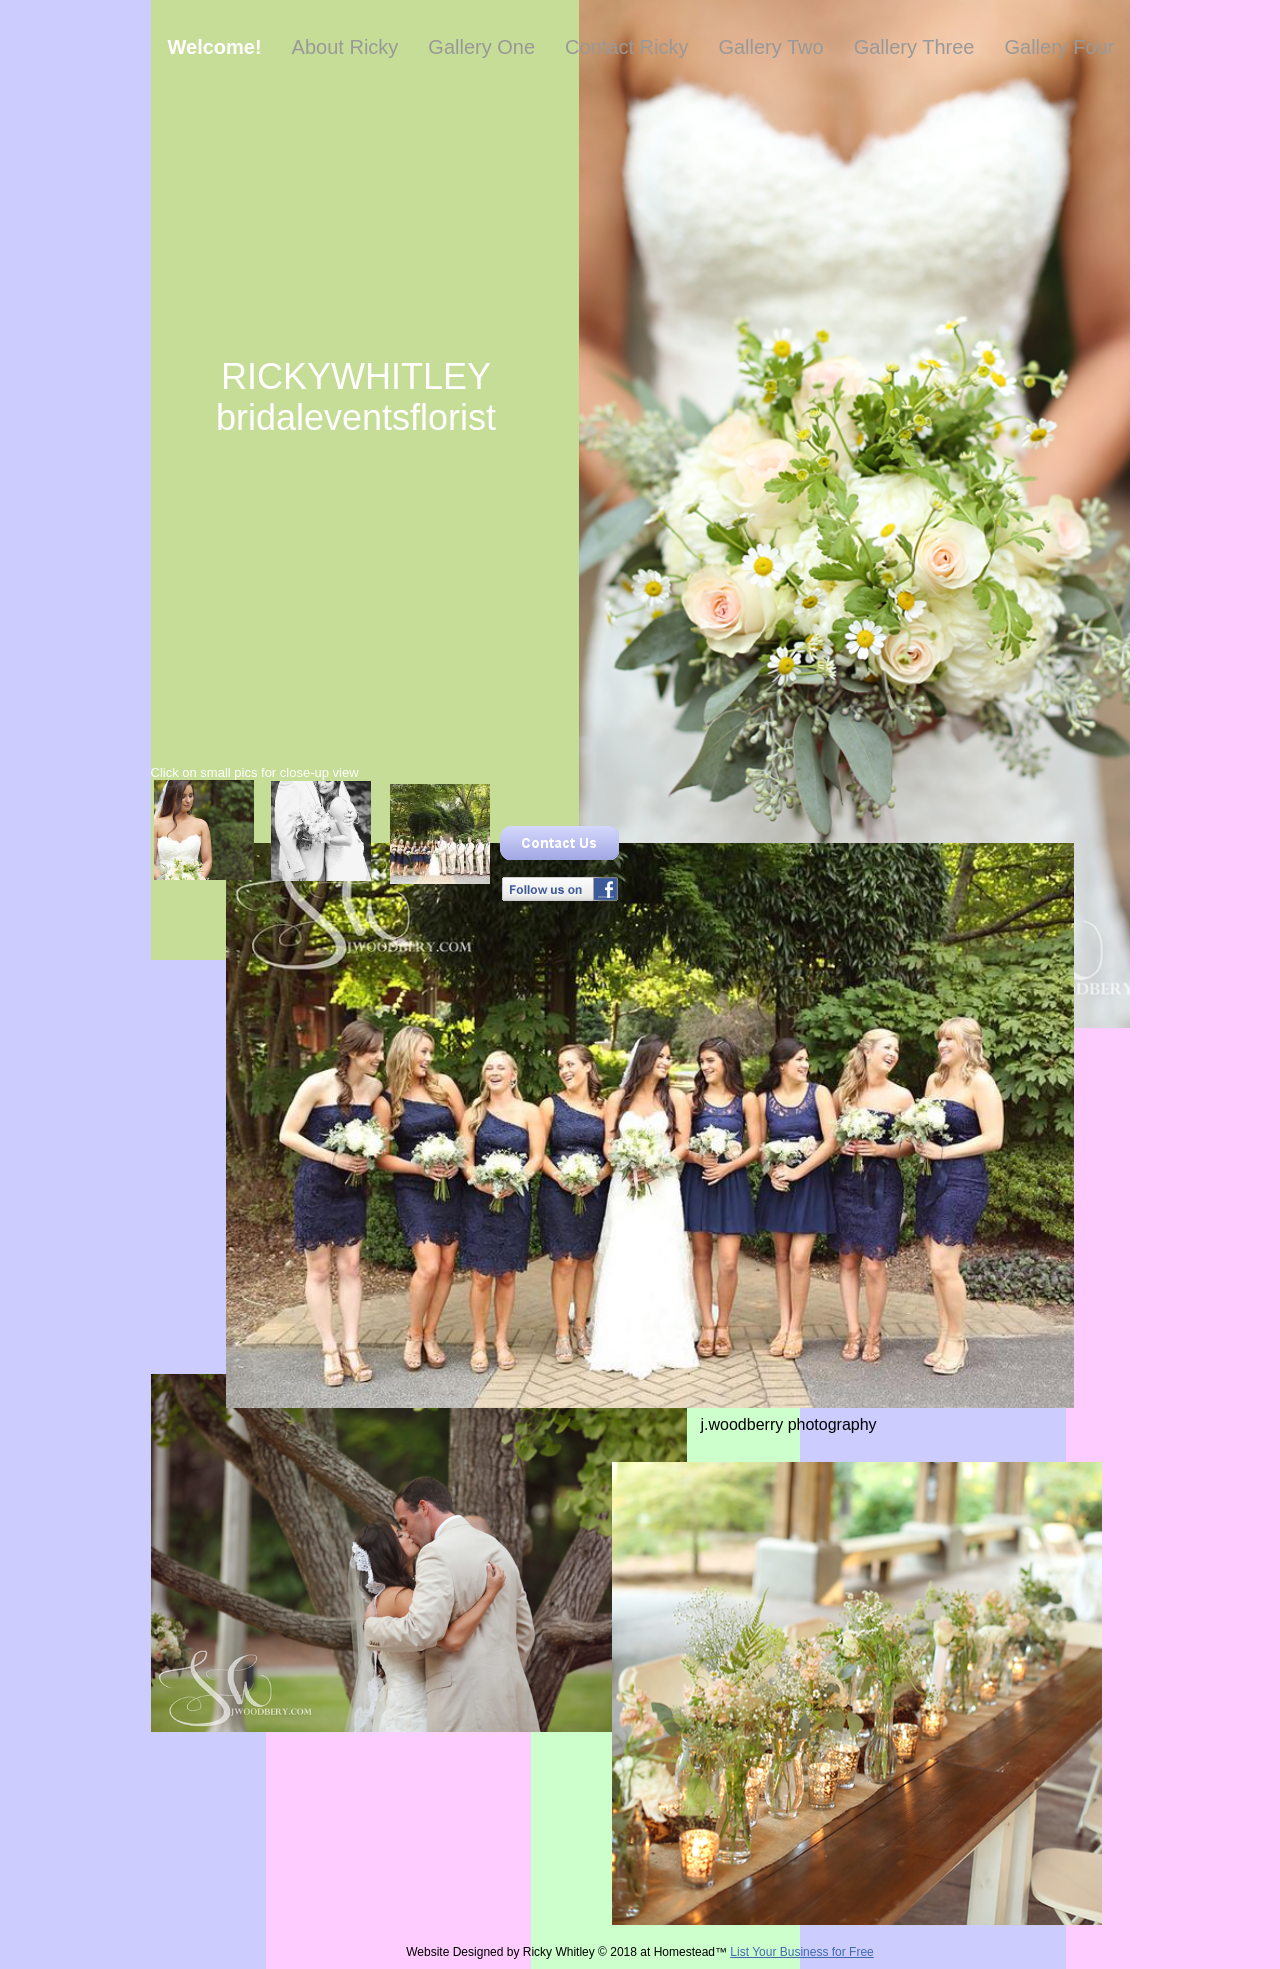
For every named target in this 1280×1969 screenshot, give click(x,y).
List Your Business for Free (801, 1952)
